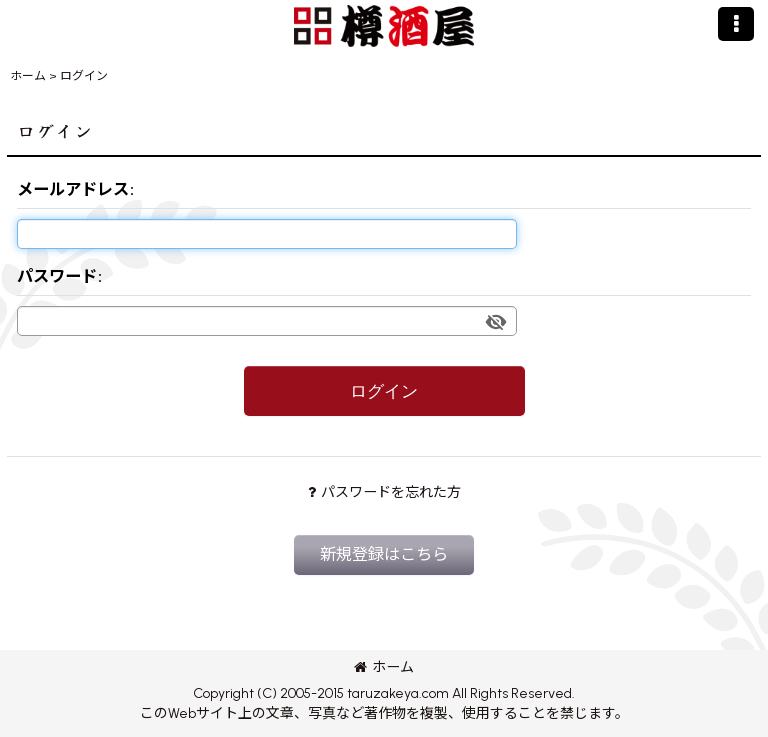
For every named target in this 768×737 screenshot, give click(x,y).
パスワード (57, 276)
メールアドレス (73, 189)
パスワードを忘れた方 (384, 492)
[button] (736, 24)
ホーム (384, 667)
